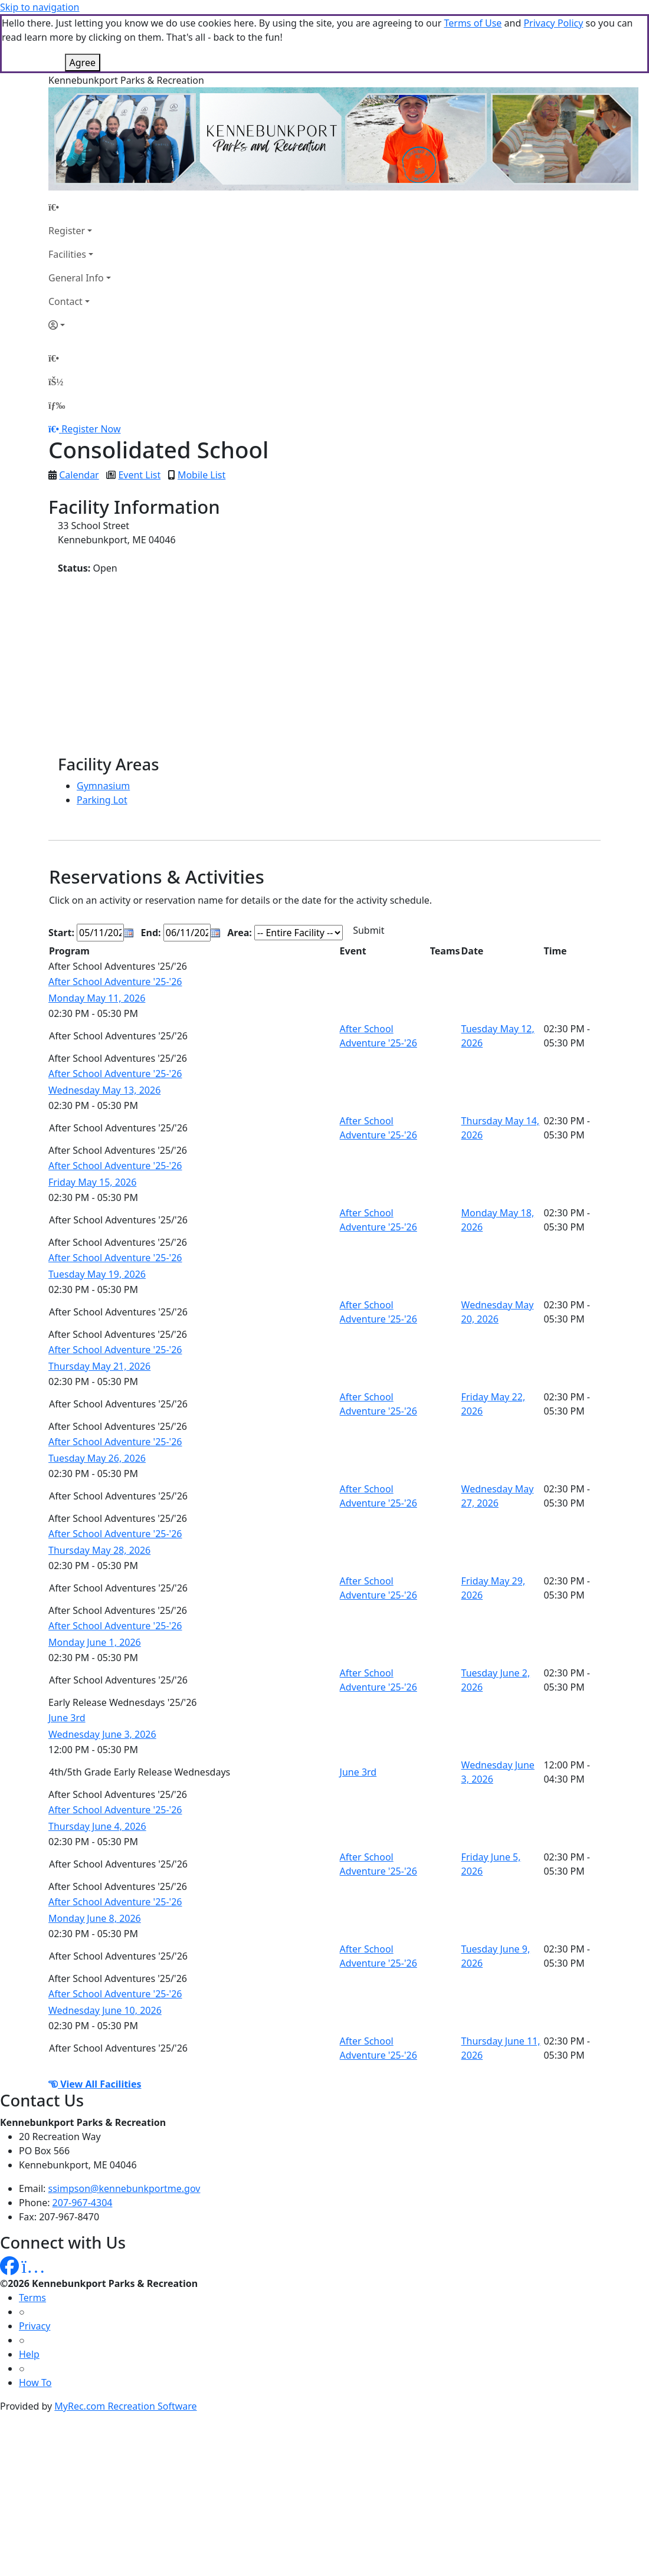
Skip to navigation (39, 7)
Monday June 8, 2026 (94, 1918)
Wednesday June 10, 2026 (105, 2010)
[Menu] (56, 405)
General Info (76, 277)
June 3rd (67, 1717)
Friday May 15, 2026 (92, 1182)
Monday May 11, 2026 (96, 998)
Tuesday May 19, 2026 (97, 1274)
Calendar (79, 474)
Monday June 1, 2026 (94, 1642)
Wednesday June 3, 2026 (102, 1734)
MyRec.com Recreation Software (125, 2406)
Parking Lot (102, 799)
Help (29, 2354)
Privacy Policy (553, 23)
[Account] (79, 325)
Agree (83, 62)
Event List (139, 474)
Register (66, 230)
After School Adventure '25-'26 (115, 981)
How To (35, 2382)
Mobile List (201, 474)
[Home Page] (79, 207)
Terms (32, 2297)
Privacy (34, 2325)
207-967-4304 (83, 2202)
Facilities (67, 254)
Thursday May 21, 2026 (99, 1366)
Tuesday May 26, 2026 (97, 1458)
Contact (65, 301)
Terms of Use (473, 23)
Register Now (90, 428)
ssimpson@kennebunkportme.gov (124, 2188)
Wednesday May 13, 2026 (104, 1090)
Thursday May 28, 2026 (99, 1550)
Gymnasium (103, 785)
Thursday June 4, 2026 (97, 1826)
